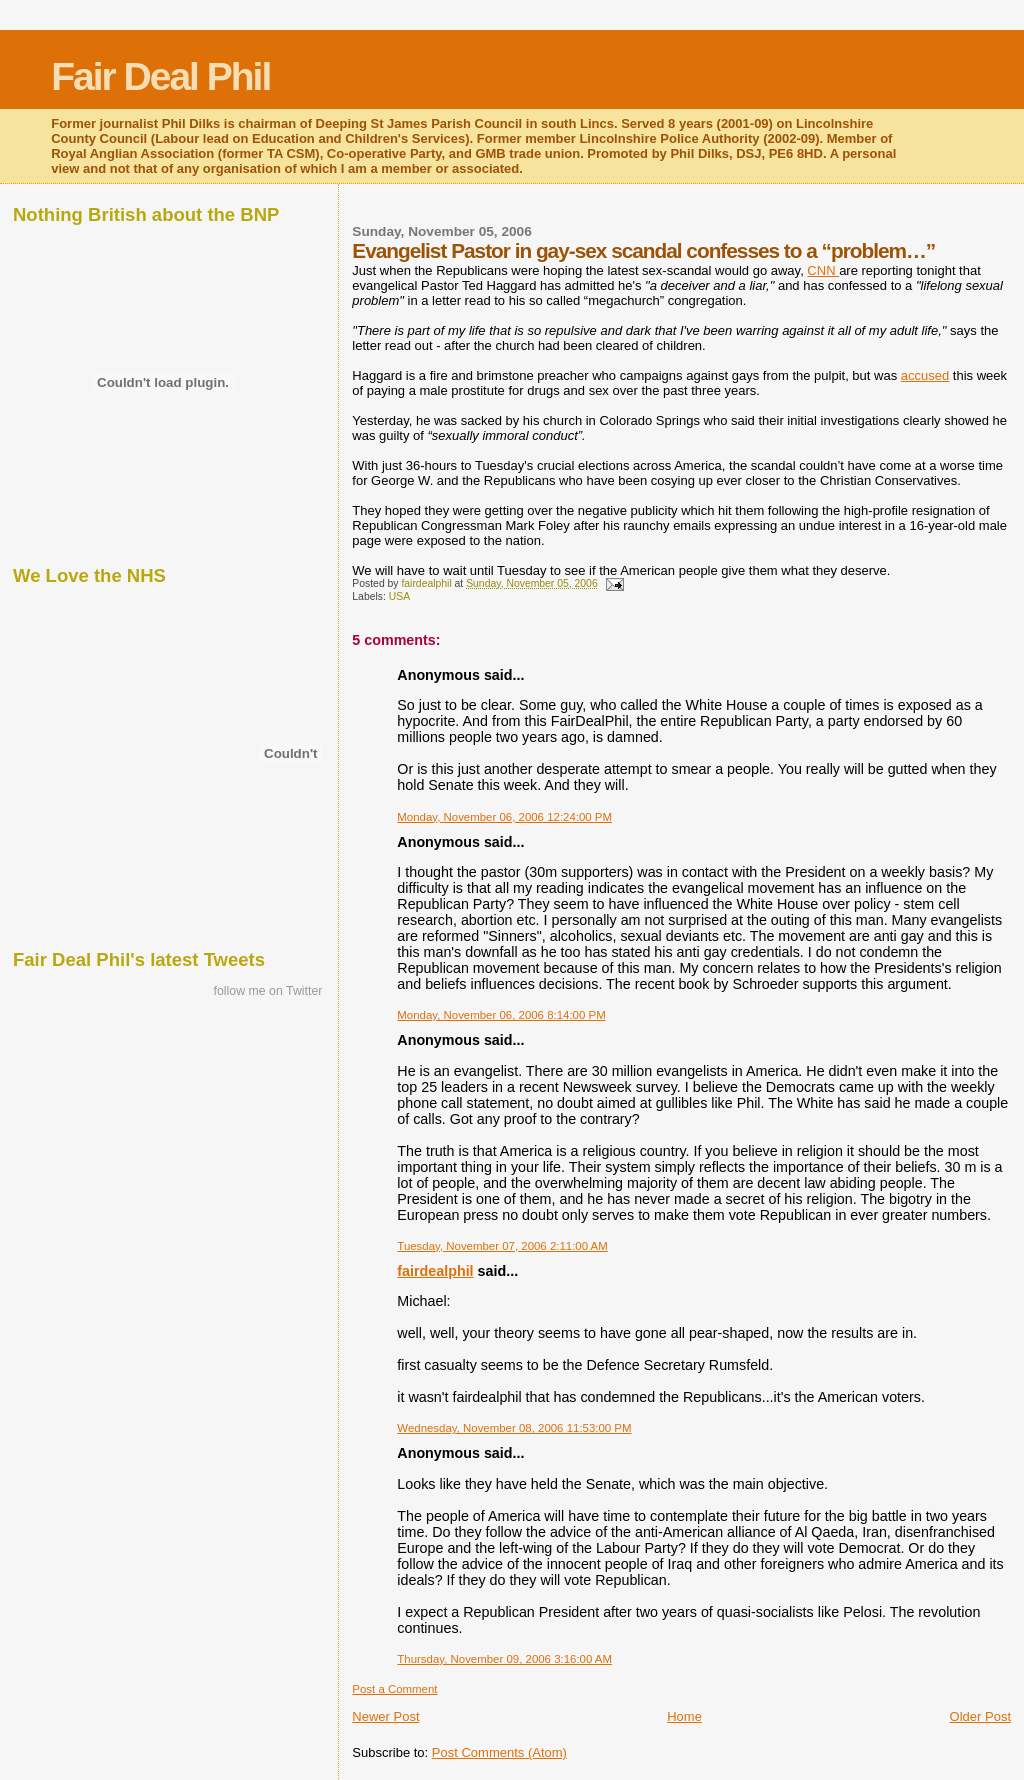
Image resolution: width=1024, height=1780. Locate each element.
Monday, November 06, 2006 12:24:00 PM (504, 817)
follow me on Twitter (268, 991)
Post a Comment (394, 1689)
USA (399, 596)
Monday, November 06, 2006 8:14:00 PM (501, 1015)
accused (925, 375)
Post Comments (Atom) (499, 1752)
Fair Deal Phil (160, 76)
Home (684, 1716)
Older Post (980, 1716)
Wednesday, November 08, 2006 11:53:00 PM (514, 1428)
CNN (823, 270)
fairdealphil (435, 1271)
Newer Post (385, 1716)
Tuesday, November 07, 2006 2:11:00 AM (502, 1246)
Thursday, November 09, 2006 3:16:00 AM (504, 1659)
